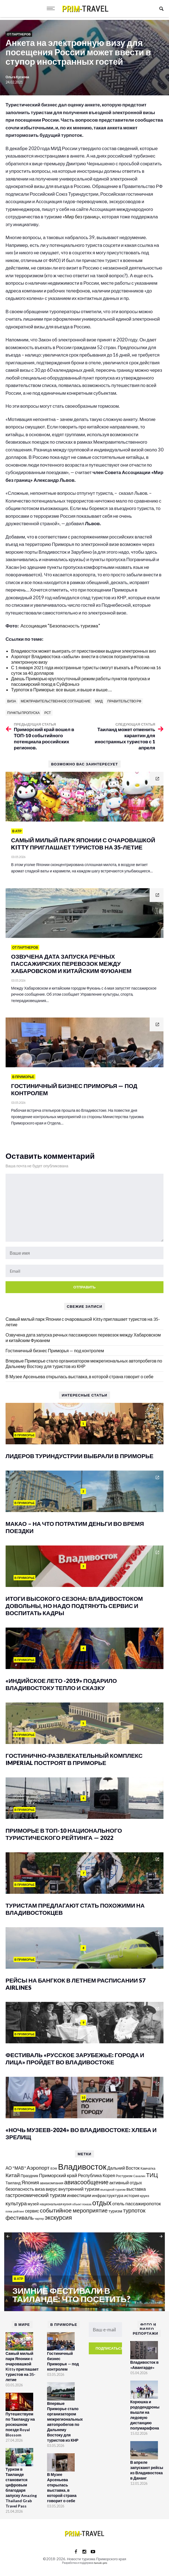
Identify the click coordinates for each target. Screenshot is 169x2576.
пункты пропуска (23, 713)
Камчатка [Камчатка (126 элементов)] (148, 2168)
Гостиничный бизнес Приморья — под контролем (55, 1350)
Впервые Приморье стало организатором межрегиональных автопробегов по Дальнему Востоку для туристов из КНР (84, 1363)
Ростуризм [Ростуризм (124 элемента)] (124, 2176)
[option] (85, 2272)
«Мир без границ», (82, 216)
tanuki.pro (100, 2562)
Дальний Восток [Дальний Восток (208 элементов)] (123, 2167)
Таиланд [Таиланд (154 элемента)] (13, 2182)
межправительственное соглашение (55, 701)
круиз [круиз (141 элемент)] (144, 2195)
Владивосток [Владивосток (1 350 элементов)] (82, 2166)
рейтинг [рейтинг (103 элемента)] (18, 2211)
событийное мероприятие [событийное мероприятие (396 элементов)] (74, 2210)
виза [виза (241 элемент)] (40, 2189)
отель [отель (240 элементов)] (118, 2203)
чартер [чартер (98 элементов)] (39, 2218)
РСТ (47, 713)
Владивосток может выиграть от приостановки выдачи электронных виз (83, 650)
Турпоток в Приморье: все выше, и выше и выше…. (61, 689)
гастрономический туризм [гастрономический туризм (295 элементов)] (36, 2195)
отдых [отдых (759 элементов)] (101, 2202)
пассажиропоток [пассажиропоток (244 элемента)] (143, 2203)
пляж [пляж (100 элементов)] (9, 2211)
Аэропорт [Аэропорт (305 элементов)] (38, 2167)
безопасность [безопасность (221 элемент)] (20, 2189)
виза (11, 701)
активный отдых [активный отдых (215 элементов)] (125, 2182)
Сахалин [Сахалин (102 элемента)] (139, 2176)
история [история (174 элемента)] (131, 2195)
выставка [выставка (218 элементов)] (136, 2188)
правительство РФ (124, 701)
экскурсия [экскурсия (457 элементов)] (58, 2217)
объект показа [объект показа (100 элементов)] (81, 2204)
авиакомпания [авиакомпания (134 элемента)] (51, 2183)
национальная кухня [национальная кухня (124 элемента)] (55, 2204)
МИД (99, 701)
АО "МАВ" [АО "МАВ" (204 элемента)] (16, 2167)
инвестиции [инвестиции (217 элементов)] (79, 2195)
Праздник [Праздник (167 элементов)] (29, 2175)
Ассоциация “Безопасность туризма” (60, 626)
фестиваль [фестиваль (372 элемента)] (20, 2217)
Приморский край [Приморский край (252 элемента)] (58, 2175)
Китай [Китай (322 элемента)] (13, 2175)
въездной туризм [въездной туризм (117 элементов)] (113, 2189)
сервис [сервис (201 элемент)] (32, 2210)
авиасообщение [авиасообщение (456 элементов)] (86, 2182)
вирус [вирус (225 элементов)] (52, 2189)
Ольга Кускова (17, 77)
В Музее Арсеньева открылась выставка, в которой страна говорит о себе (80, 1376)
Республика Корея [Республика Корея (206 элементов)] (96, 2175)
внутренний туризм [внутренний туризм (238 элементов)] (79, 2189)
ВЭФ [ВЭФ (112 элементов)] (53, 2168)
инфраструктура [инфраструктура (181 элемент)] (107, 2195)
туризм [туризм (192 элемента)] (115, 2210)
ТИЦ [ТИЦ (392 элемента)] (152, 2175)
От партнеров (19, 34)
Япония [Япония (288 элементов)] (30, 2182)
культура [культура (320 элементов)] (16, 2203)
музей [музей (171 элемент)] (33, 2203)
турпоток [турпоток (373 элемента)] (134, 2210)
